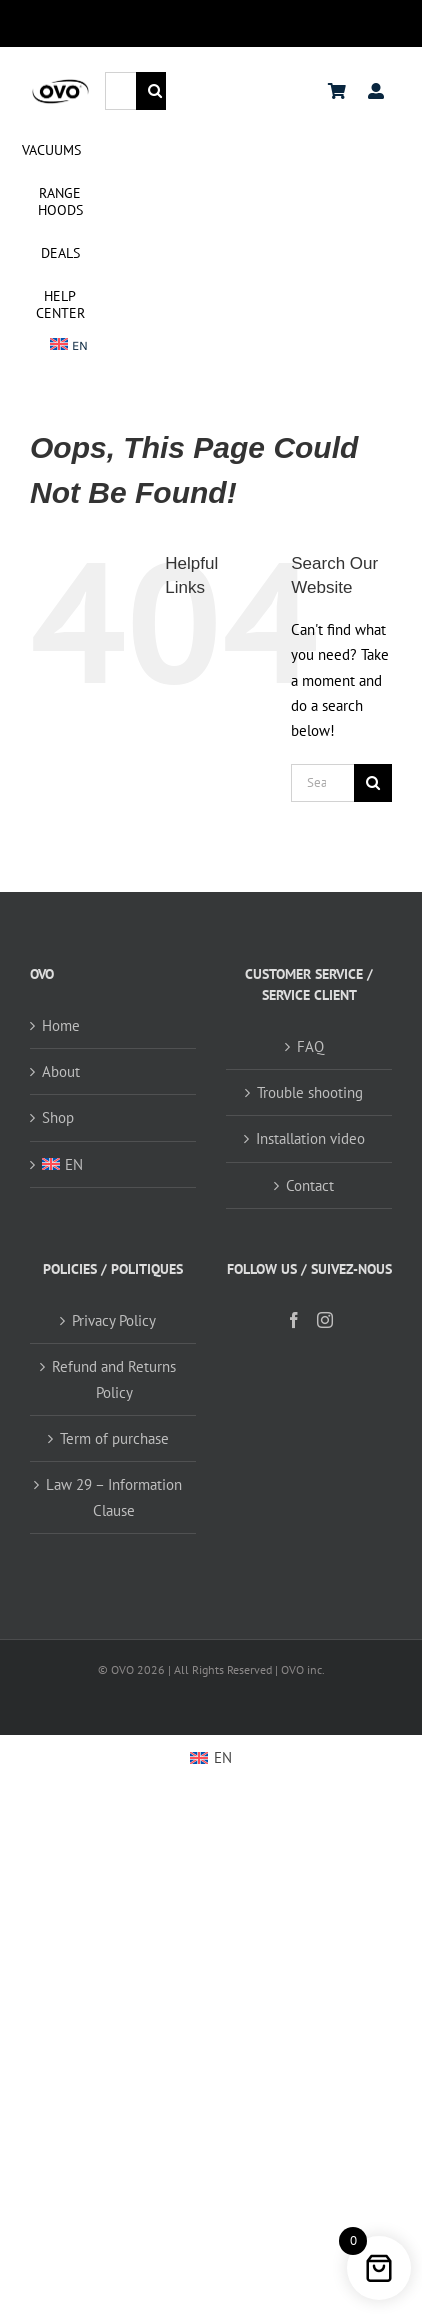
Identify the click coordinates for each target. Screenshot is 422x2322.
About (61, 1071)
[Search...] (120, 91)
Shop (58, 1117)
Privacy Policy (114, 1320)
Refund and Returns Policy (114, 1379)
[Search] (155, 91)
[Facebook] (294, 1320)
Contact (310, 1185)
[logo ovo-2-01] (60, 84)
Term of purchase (114, 1438)
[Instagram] (325, 1320)
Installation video (310, 1138)
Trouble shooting (310, 1092)
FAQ (310, 1046)
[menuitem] (69, 346)
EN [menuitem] (223, 1757)
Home (61, 1025)
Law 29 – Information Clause (114, 1497)
